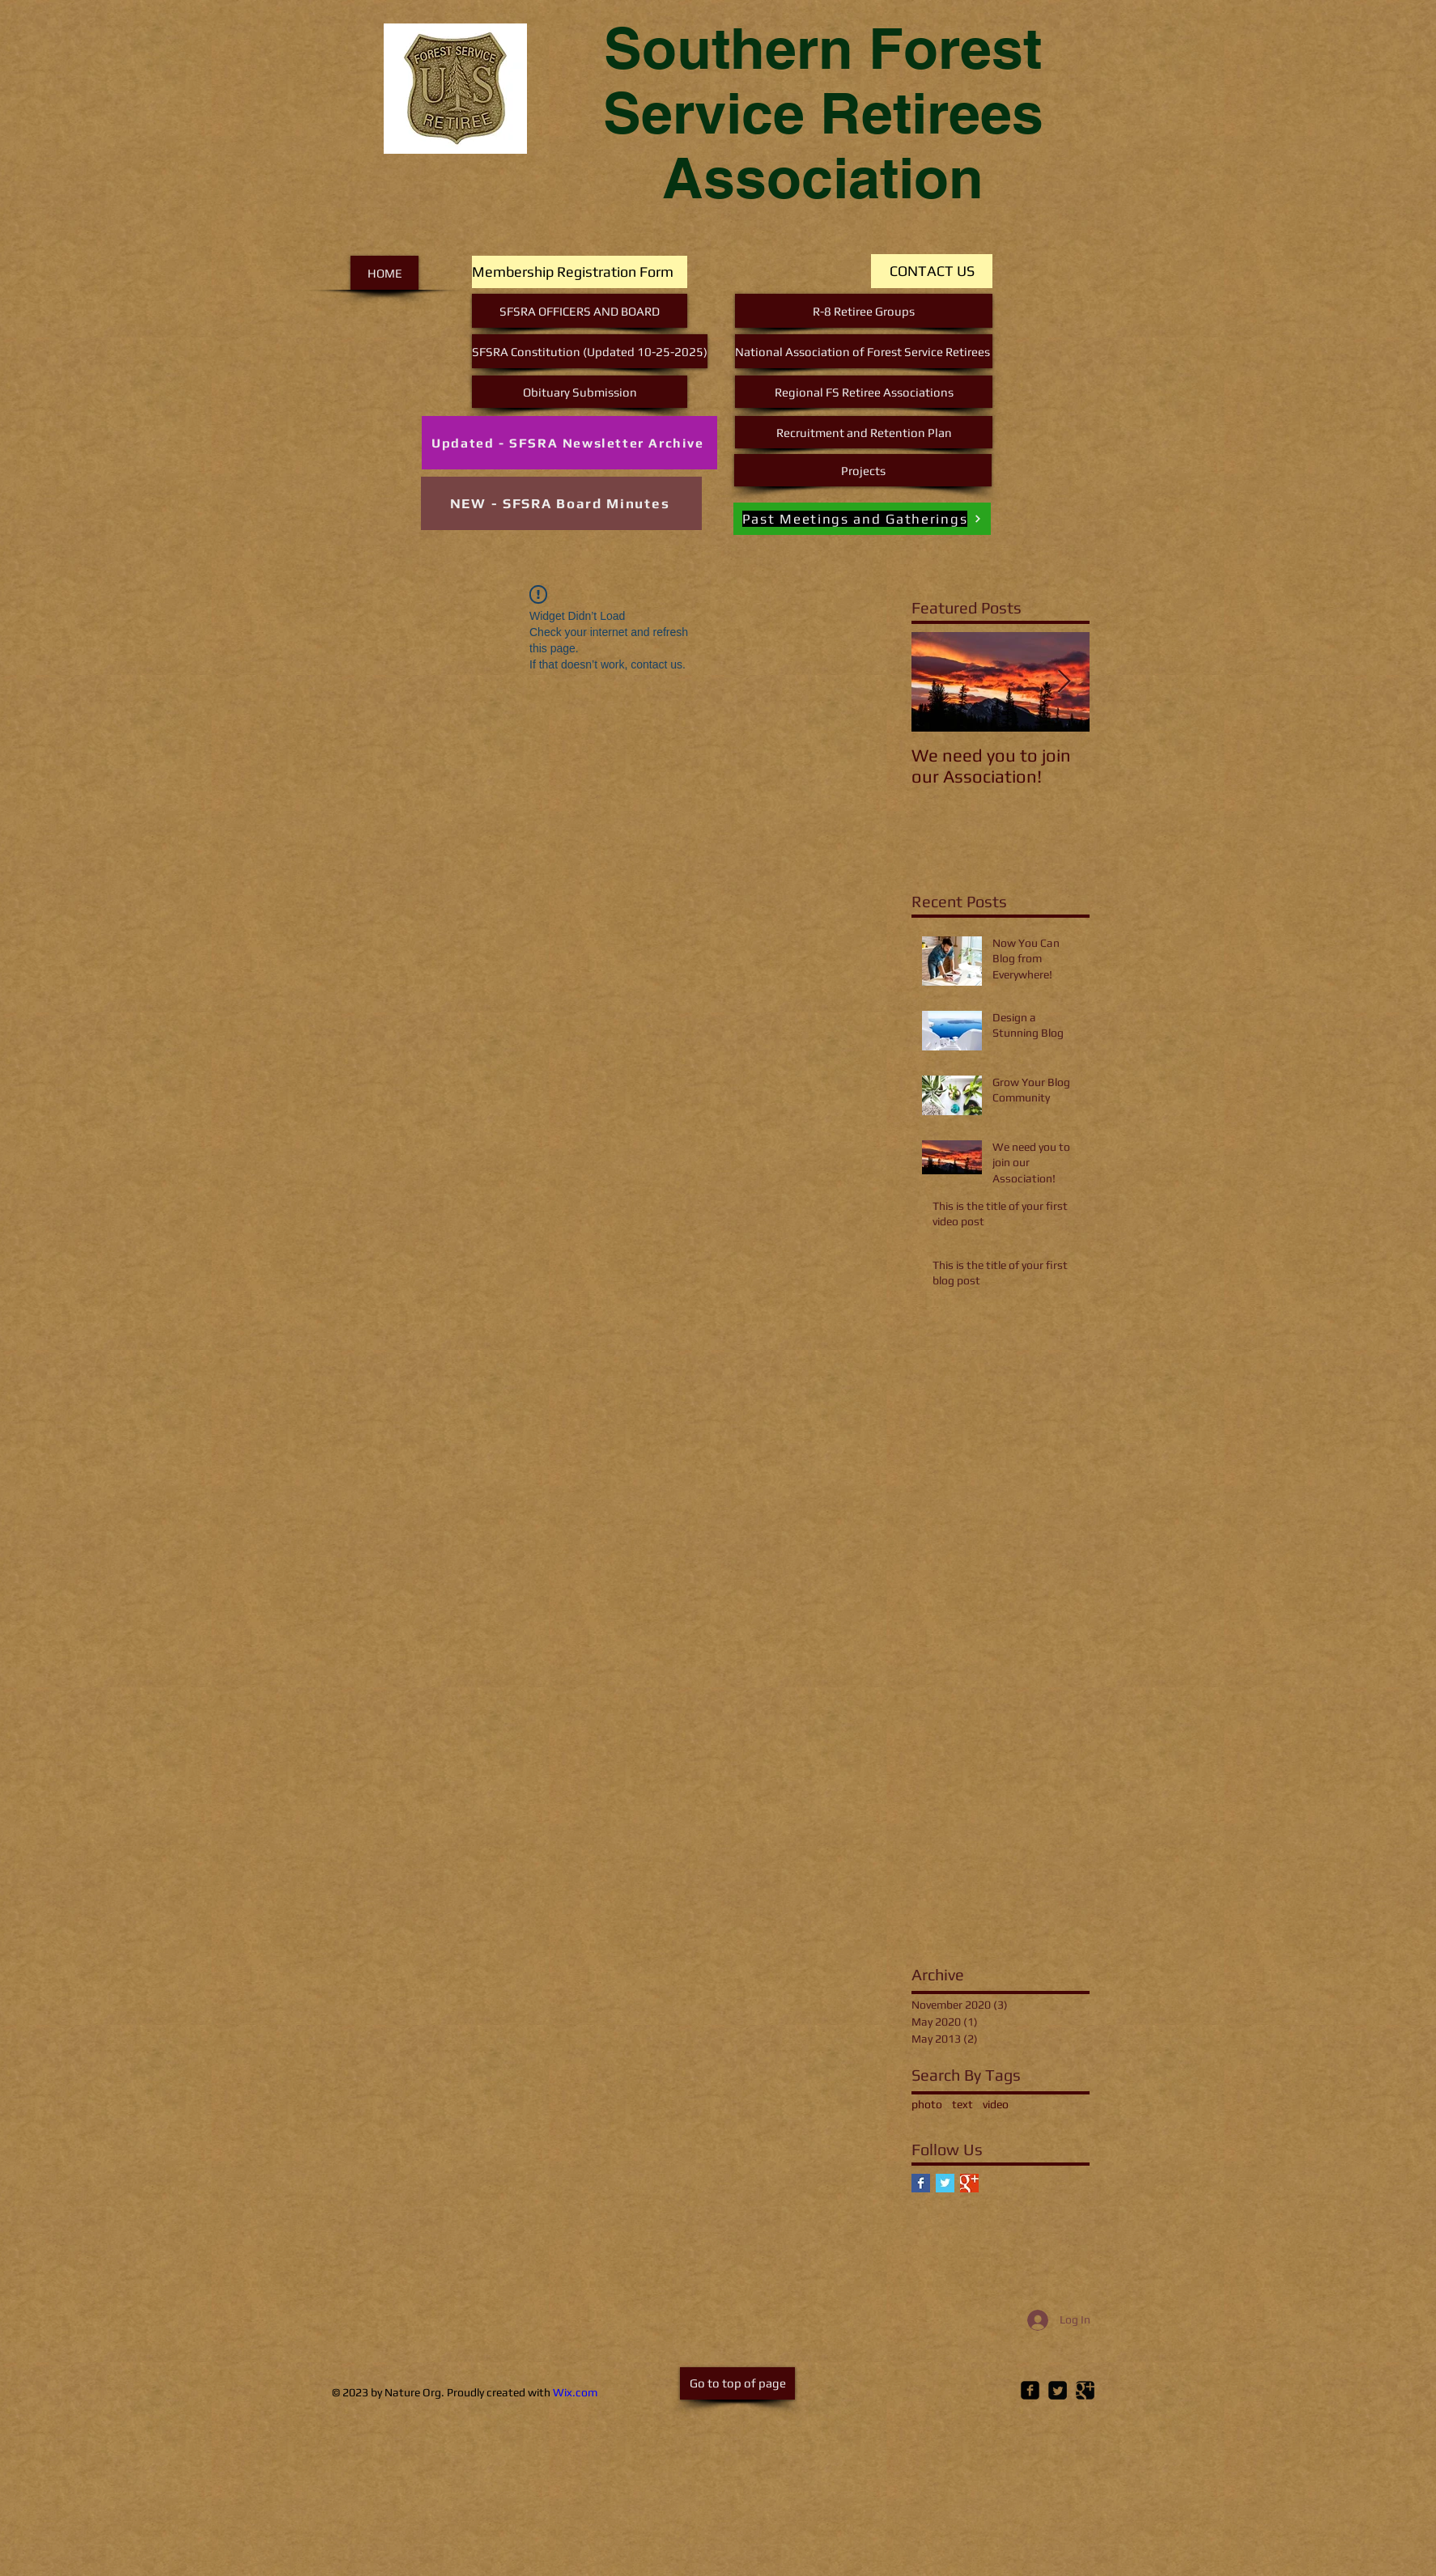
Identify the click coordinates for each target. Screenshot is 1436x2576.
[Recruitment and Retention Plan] (863, 432)
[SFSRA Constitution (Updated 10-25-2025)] (589, 351)
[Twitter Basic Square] (945, 2183)
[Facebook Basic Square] (920, 2183)
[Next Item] (1063, 681)
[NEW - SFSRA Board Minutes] (561, 503)
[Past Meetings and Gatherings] (862, 519)
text (962, 2104)
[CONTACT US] (931, 271)
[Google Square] (1085, 2390)
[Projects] (863, 470)
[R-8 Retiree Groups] (863, 311)
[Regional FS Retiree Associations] (863, 392)
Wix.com (575, 2392)
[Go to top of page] (737, 2383)
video (996, 2104)
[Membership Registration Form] (579, 272)
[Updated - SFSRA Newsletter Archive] (569, 442)
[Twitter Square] (1057, 2390)
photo (926, 2104)
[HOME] (384, 273)
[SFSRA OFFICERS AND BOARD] (579, 311)
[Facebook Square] (1030, 2390)
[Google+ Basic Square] (969, 2183)
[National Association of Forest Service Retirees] (863, 351)
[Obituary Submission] (579, 392)
